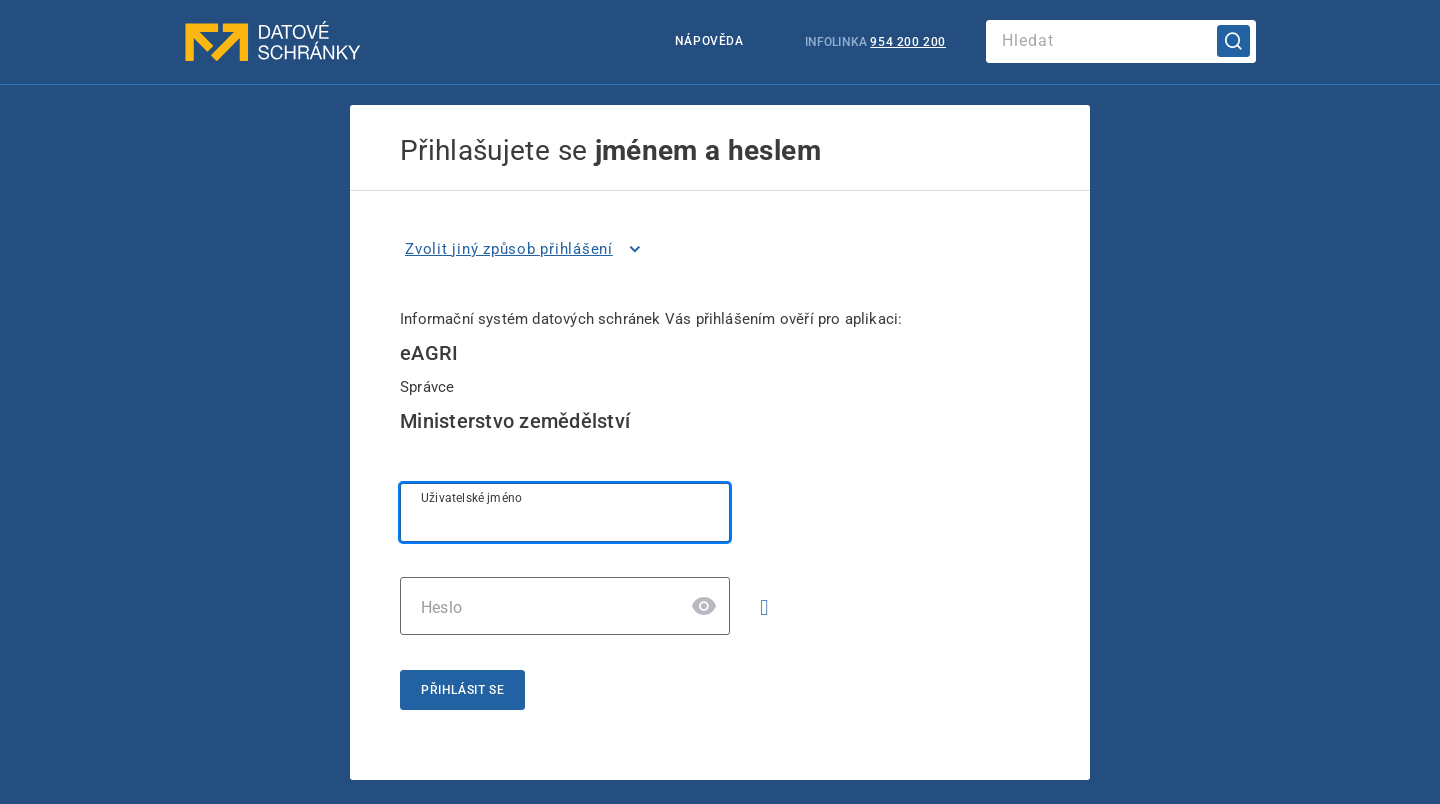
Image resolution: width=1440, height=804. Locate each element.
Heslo (441, 607)
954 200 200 (908, 42)
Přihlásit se (462, 690)
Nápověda (709, 41)
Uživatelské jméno (471, 498)
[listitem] (526, 249)
